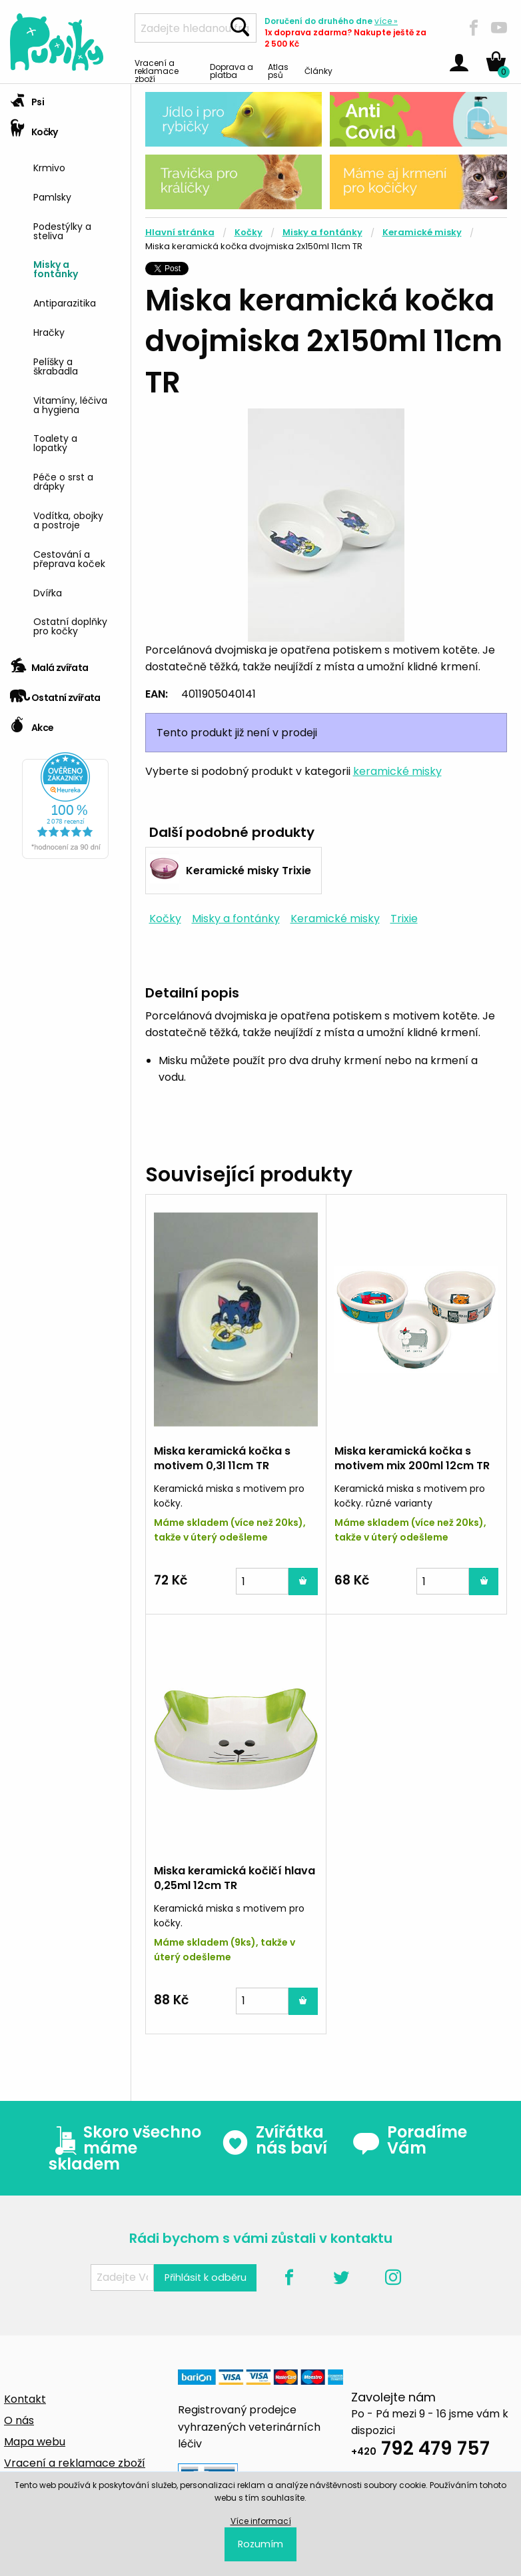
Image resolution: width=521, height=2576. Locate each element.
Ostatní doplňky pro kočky (70, 625)
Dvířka (47, 592)
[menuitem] (77, 166)
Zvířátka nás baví (274, 2140)
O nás (19, 2420)
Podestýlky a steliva (62, 230)
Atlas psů (278, 70)
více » (386, 21)
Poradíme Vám (409, 2140)
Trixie (404, 918)
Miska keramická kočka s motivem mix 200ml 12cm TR (412, 1458)
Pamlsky (52, 196)
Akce (31, 723)
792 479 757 (420, 2450)
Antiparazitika (64, 302)
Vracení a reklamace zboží (157, 70)
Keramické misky (422, 232)
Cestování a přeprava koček (69, 558)
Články (318, 70)
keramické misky (397, 771)
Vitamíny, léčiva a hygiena (70, 404)
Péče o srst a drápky (63, 480)
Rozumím (260, 2544)
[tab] (65, 99)
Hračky (49, 331)
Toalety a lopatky (55, 442)
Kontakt (25, 2399)
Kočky (34, 128)
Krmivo (49, 167)
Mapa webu (34, 2441)
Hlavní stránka (180, 232)
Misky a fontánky (55, 268)
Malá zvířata (49, 663)
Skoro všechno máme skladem (125, 2148)
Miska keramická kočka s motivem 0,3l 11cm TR (222, 1458)
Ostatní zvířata (55, 693)
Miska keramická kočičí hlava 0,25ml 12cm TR (234, 1878)
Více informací (261, 2521)
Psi (27, 98)
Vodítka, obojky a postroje (68, 519)
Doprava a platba (231, 70)
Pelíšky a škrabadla (55, 365)
